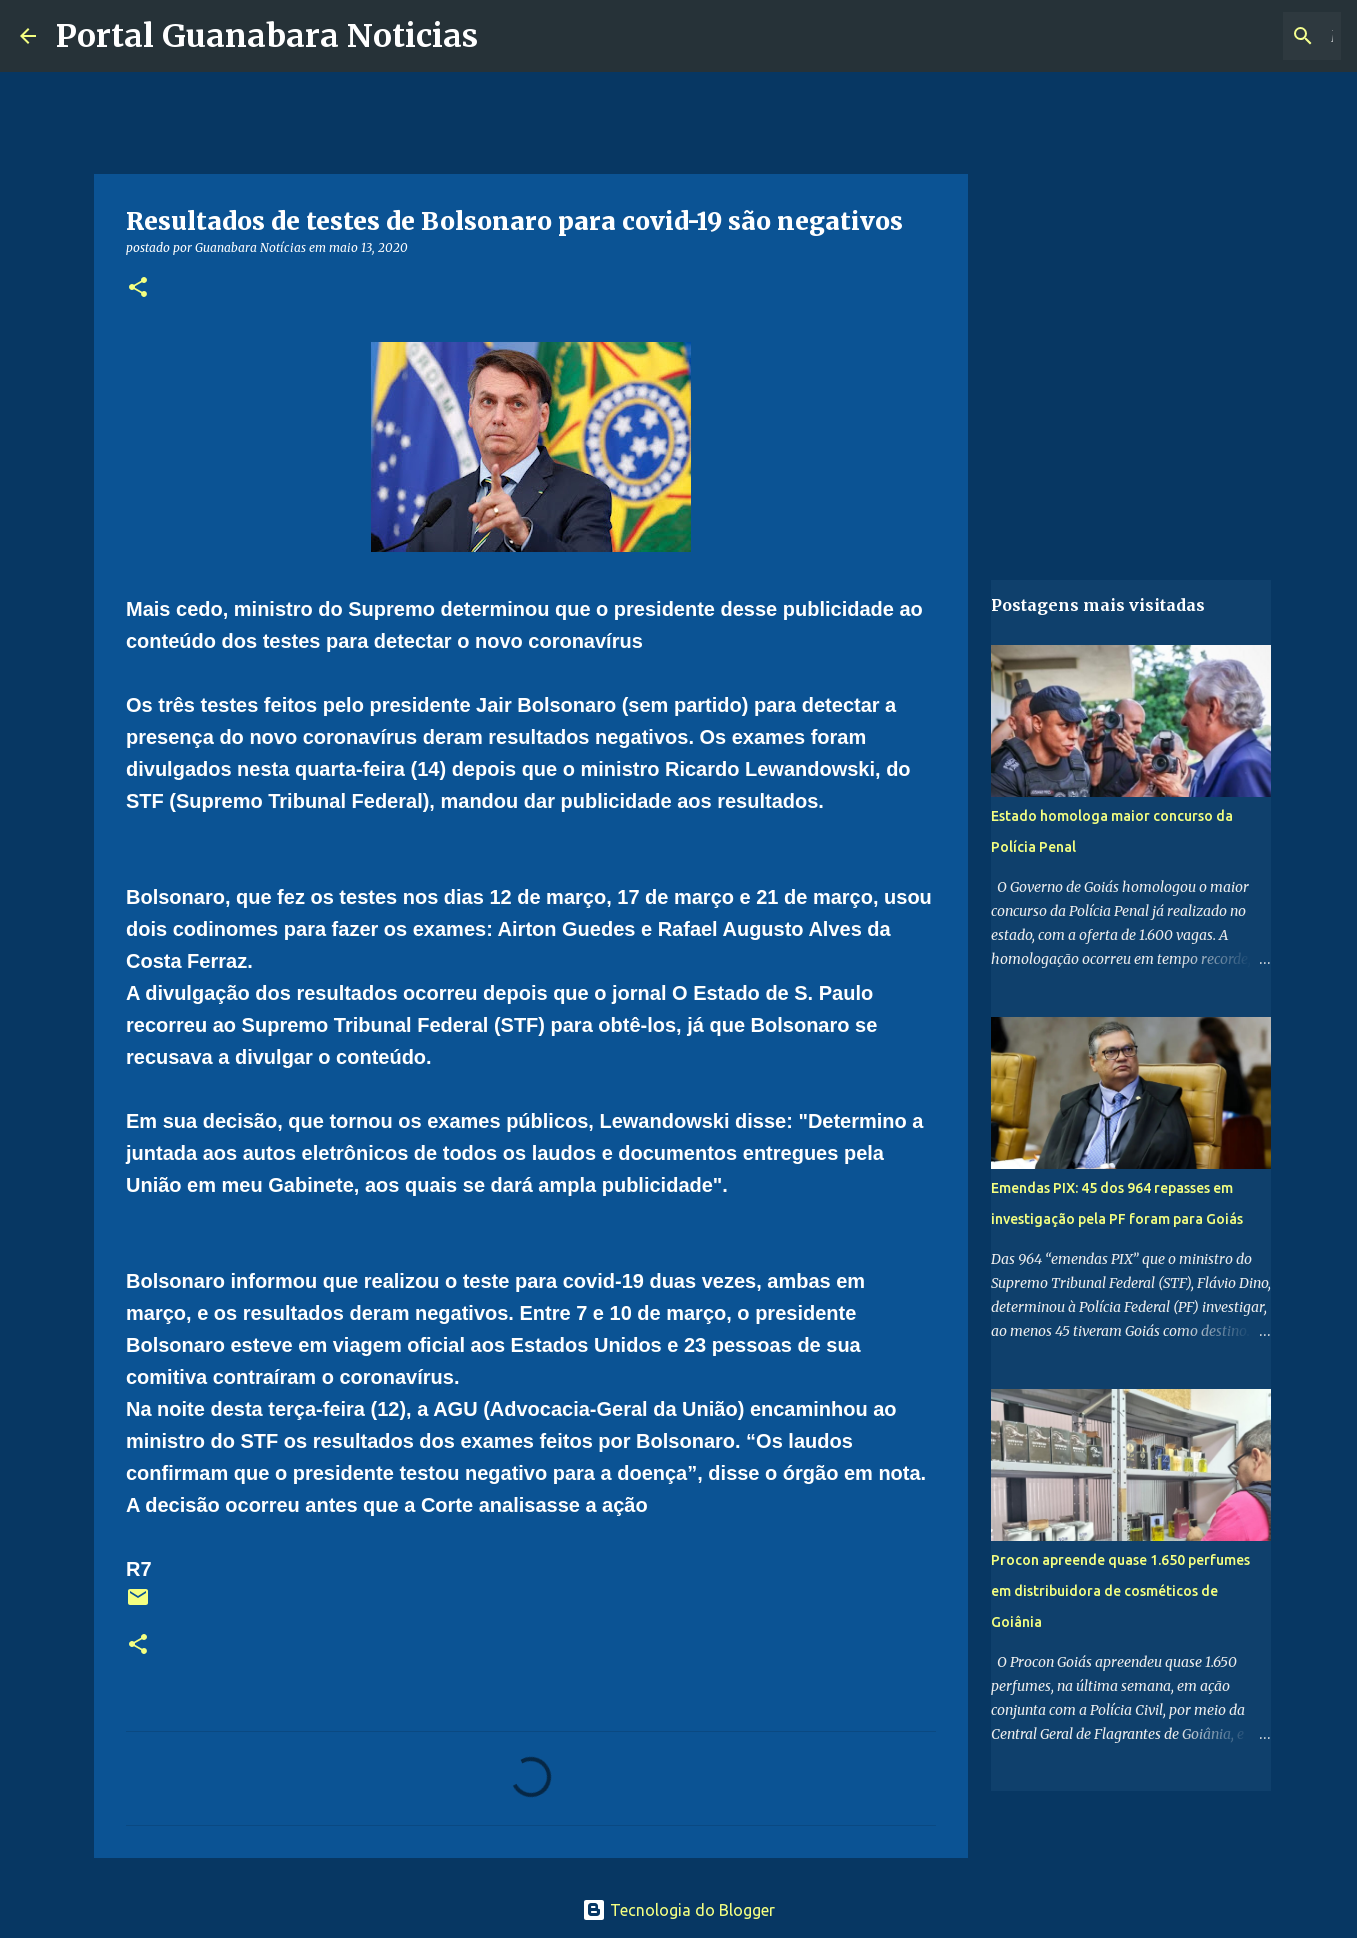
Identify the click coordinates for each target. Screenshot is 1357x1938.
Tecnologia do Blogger (678, 1910)
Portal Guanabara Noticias (267, 36)
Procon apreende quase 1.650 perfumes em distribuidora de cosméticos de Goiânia (1120, 1591)
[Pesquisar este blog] (1236, 36)
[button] (138, 288)
